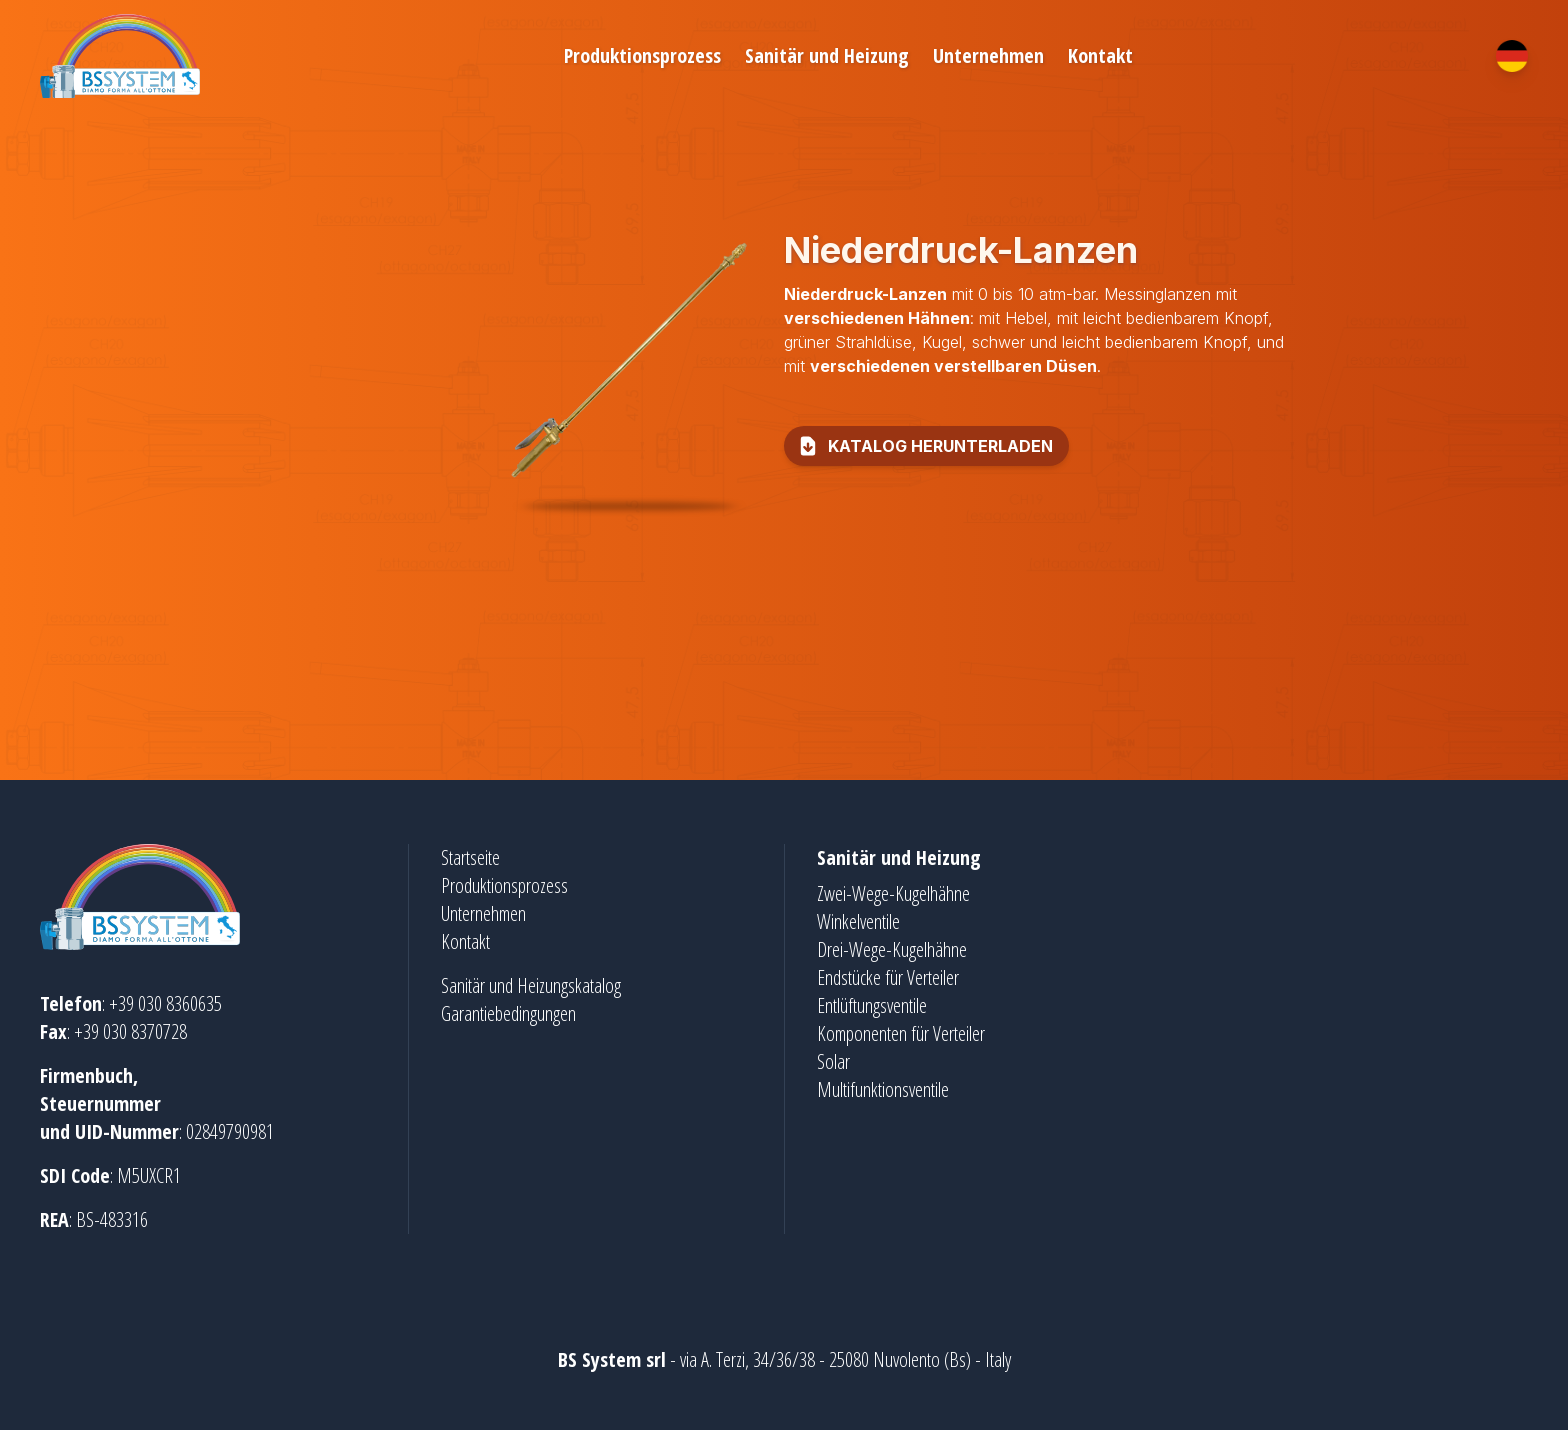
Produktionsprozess (642, 55)
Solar (833, 1061)
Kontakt (1100, 55)
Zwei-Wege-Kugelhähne (893, 893)
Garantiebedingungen (508, 1013)
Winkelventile (858, 921)
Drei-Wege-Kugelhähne (892, 949)
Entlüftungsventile (872, 1005)
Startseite (470, 857)
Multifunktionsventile (883, 1089)
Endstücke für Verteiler (888, 977)
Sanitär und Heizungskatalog (531, 985)
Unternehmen (988, 55)
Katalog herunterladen (924, 446)
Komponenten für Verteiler (901, 1033)
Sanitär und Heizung (827, 55)
